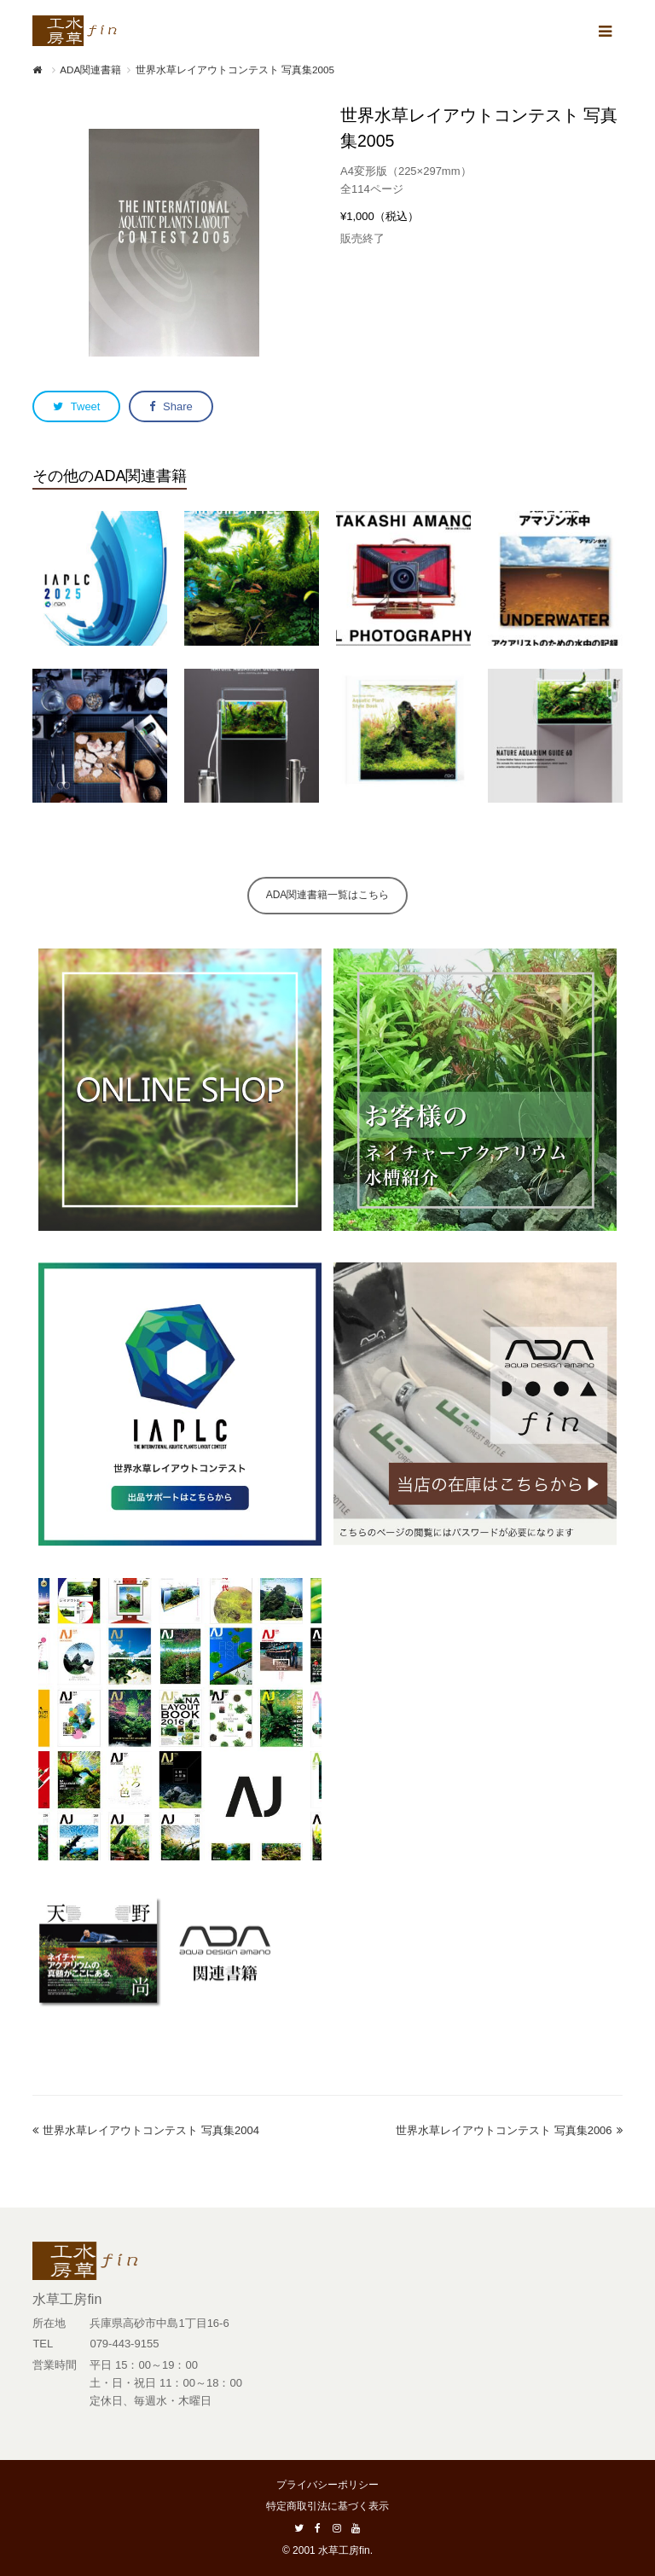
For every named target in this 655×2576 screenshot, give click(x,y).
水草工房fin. (345, 2550)
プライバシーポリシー (327, 2485)
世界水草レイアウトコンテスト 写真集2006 (509, 2130)
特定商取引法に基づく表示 (327, 2506)
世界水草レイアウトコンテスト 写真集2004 (145, 2130)
